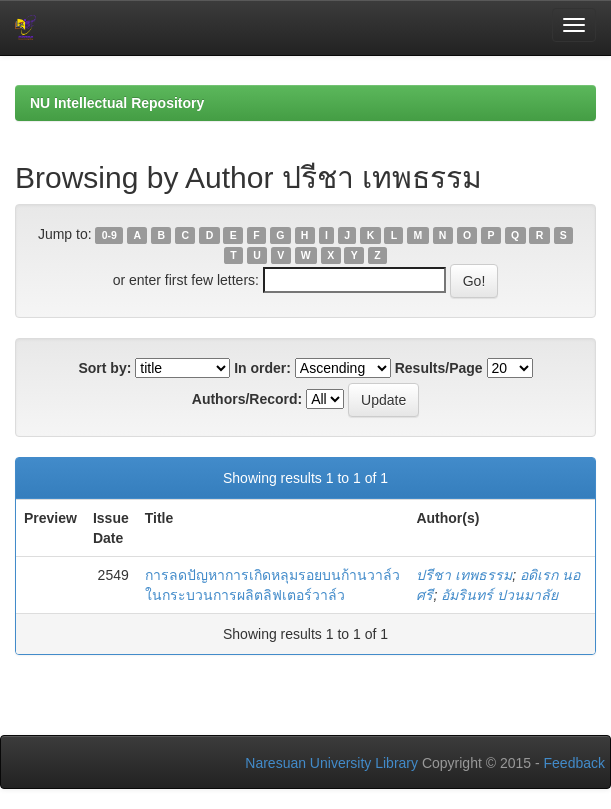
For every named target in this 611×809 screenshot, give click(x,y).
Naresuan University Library (331, 763)
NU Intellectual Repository (117, 103)
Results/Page (439, 368)
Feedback (574, 763)
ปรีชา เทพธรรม (464, 575)
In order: (262, 368)
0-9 (109, 235)
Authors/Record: (247, 399)
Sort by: (104, 368)
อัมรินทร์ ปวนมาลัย (499, 595)
